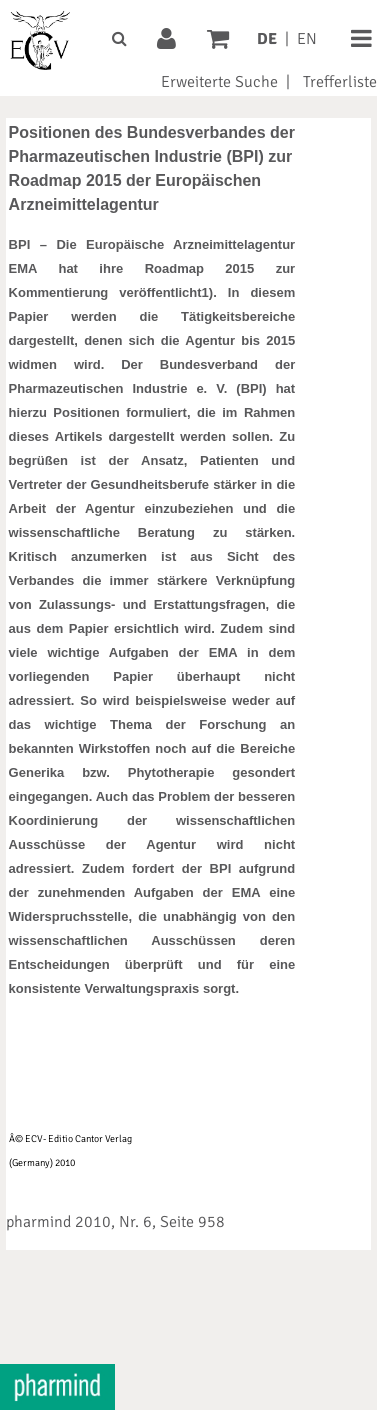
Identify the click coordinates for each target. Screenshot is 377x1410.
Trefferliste (340, 82)
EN (307, 39)
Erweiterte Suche (219, 82)
